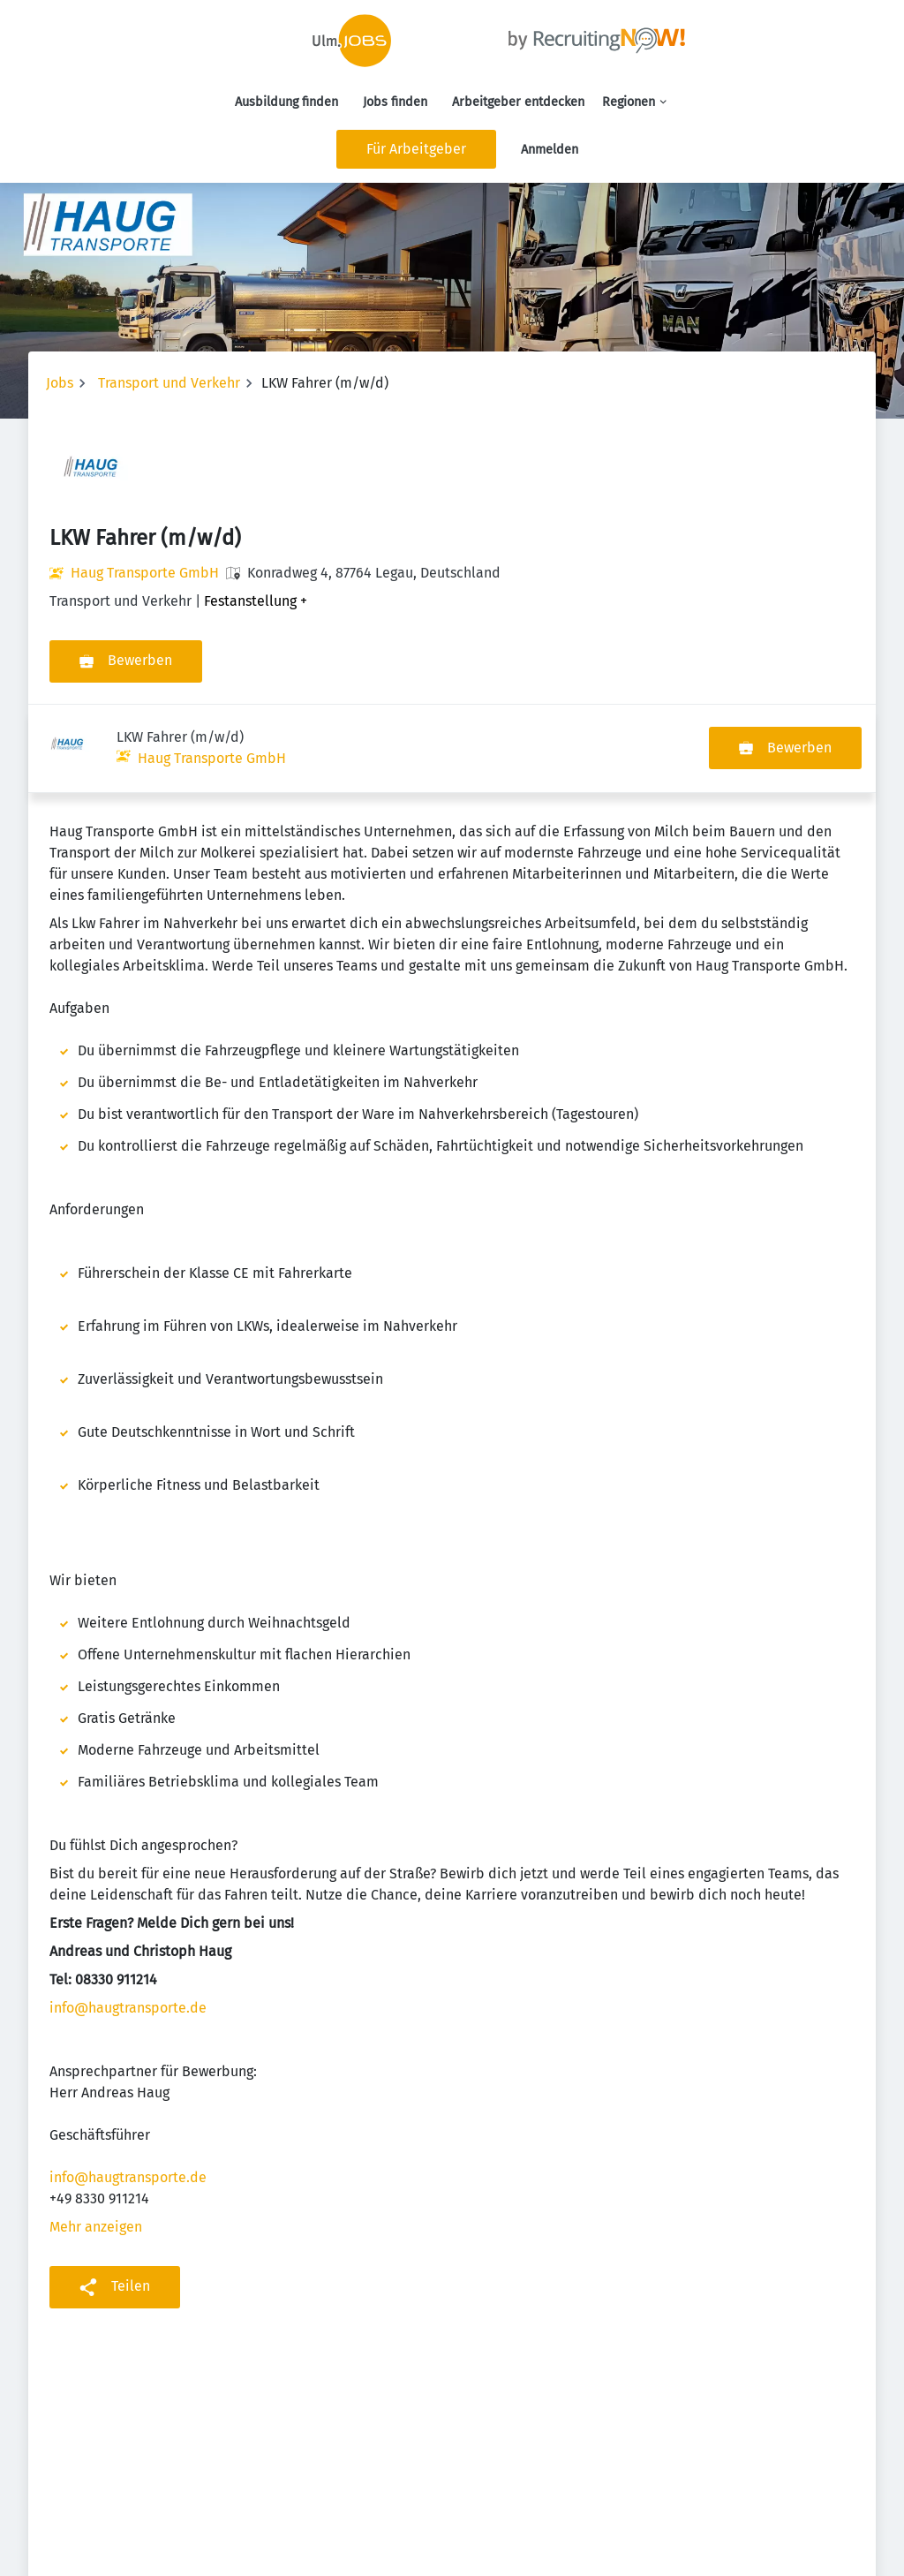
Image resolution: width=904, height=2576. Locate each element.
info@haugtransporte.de (128, 1919)
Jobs (59, 382)
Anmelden (549, 149)
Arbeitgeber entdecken (518, 102)
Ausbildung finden (286, 102)
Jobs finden (395, 102)
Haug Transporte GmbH (145, 572)
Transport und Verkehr (169, 382)
